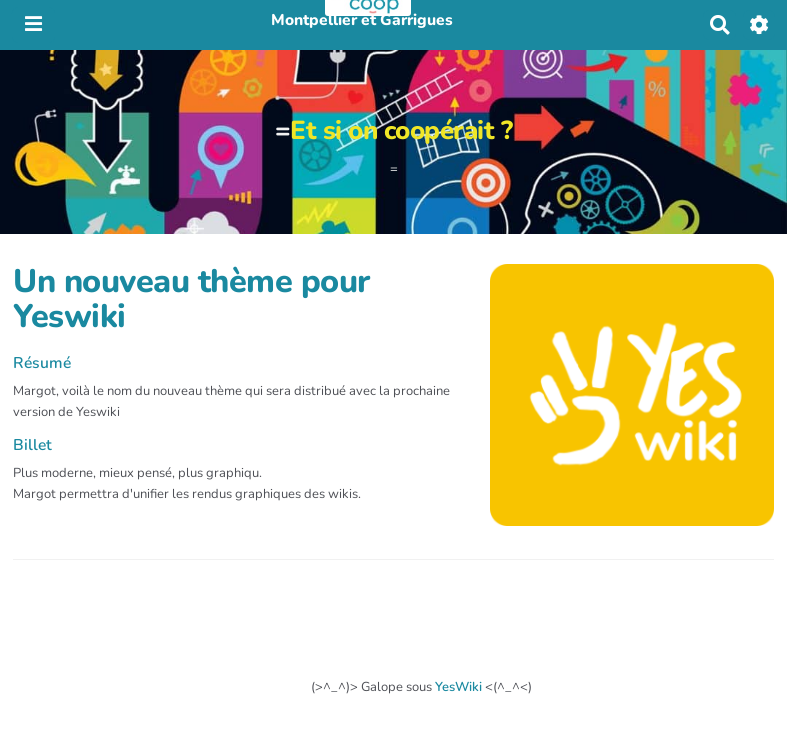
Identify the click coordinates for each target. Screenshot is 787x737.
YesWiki (458, 687)
